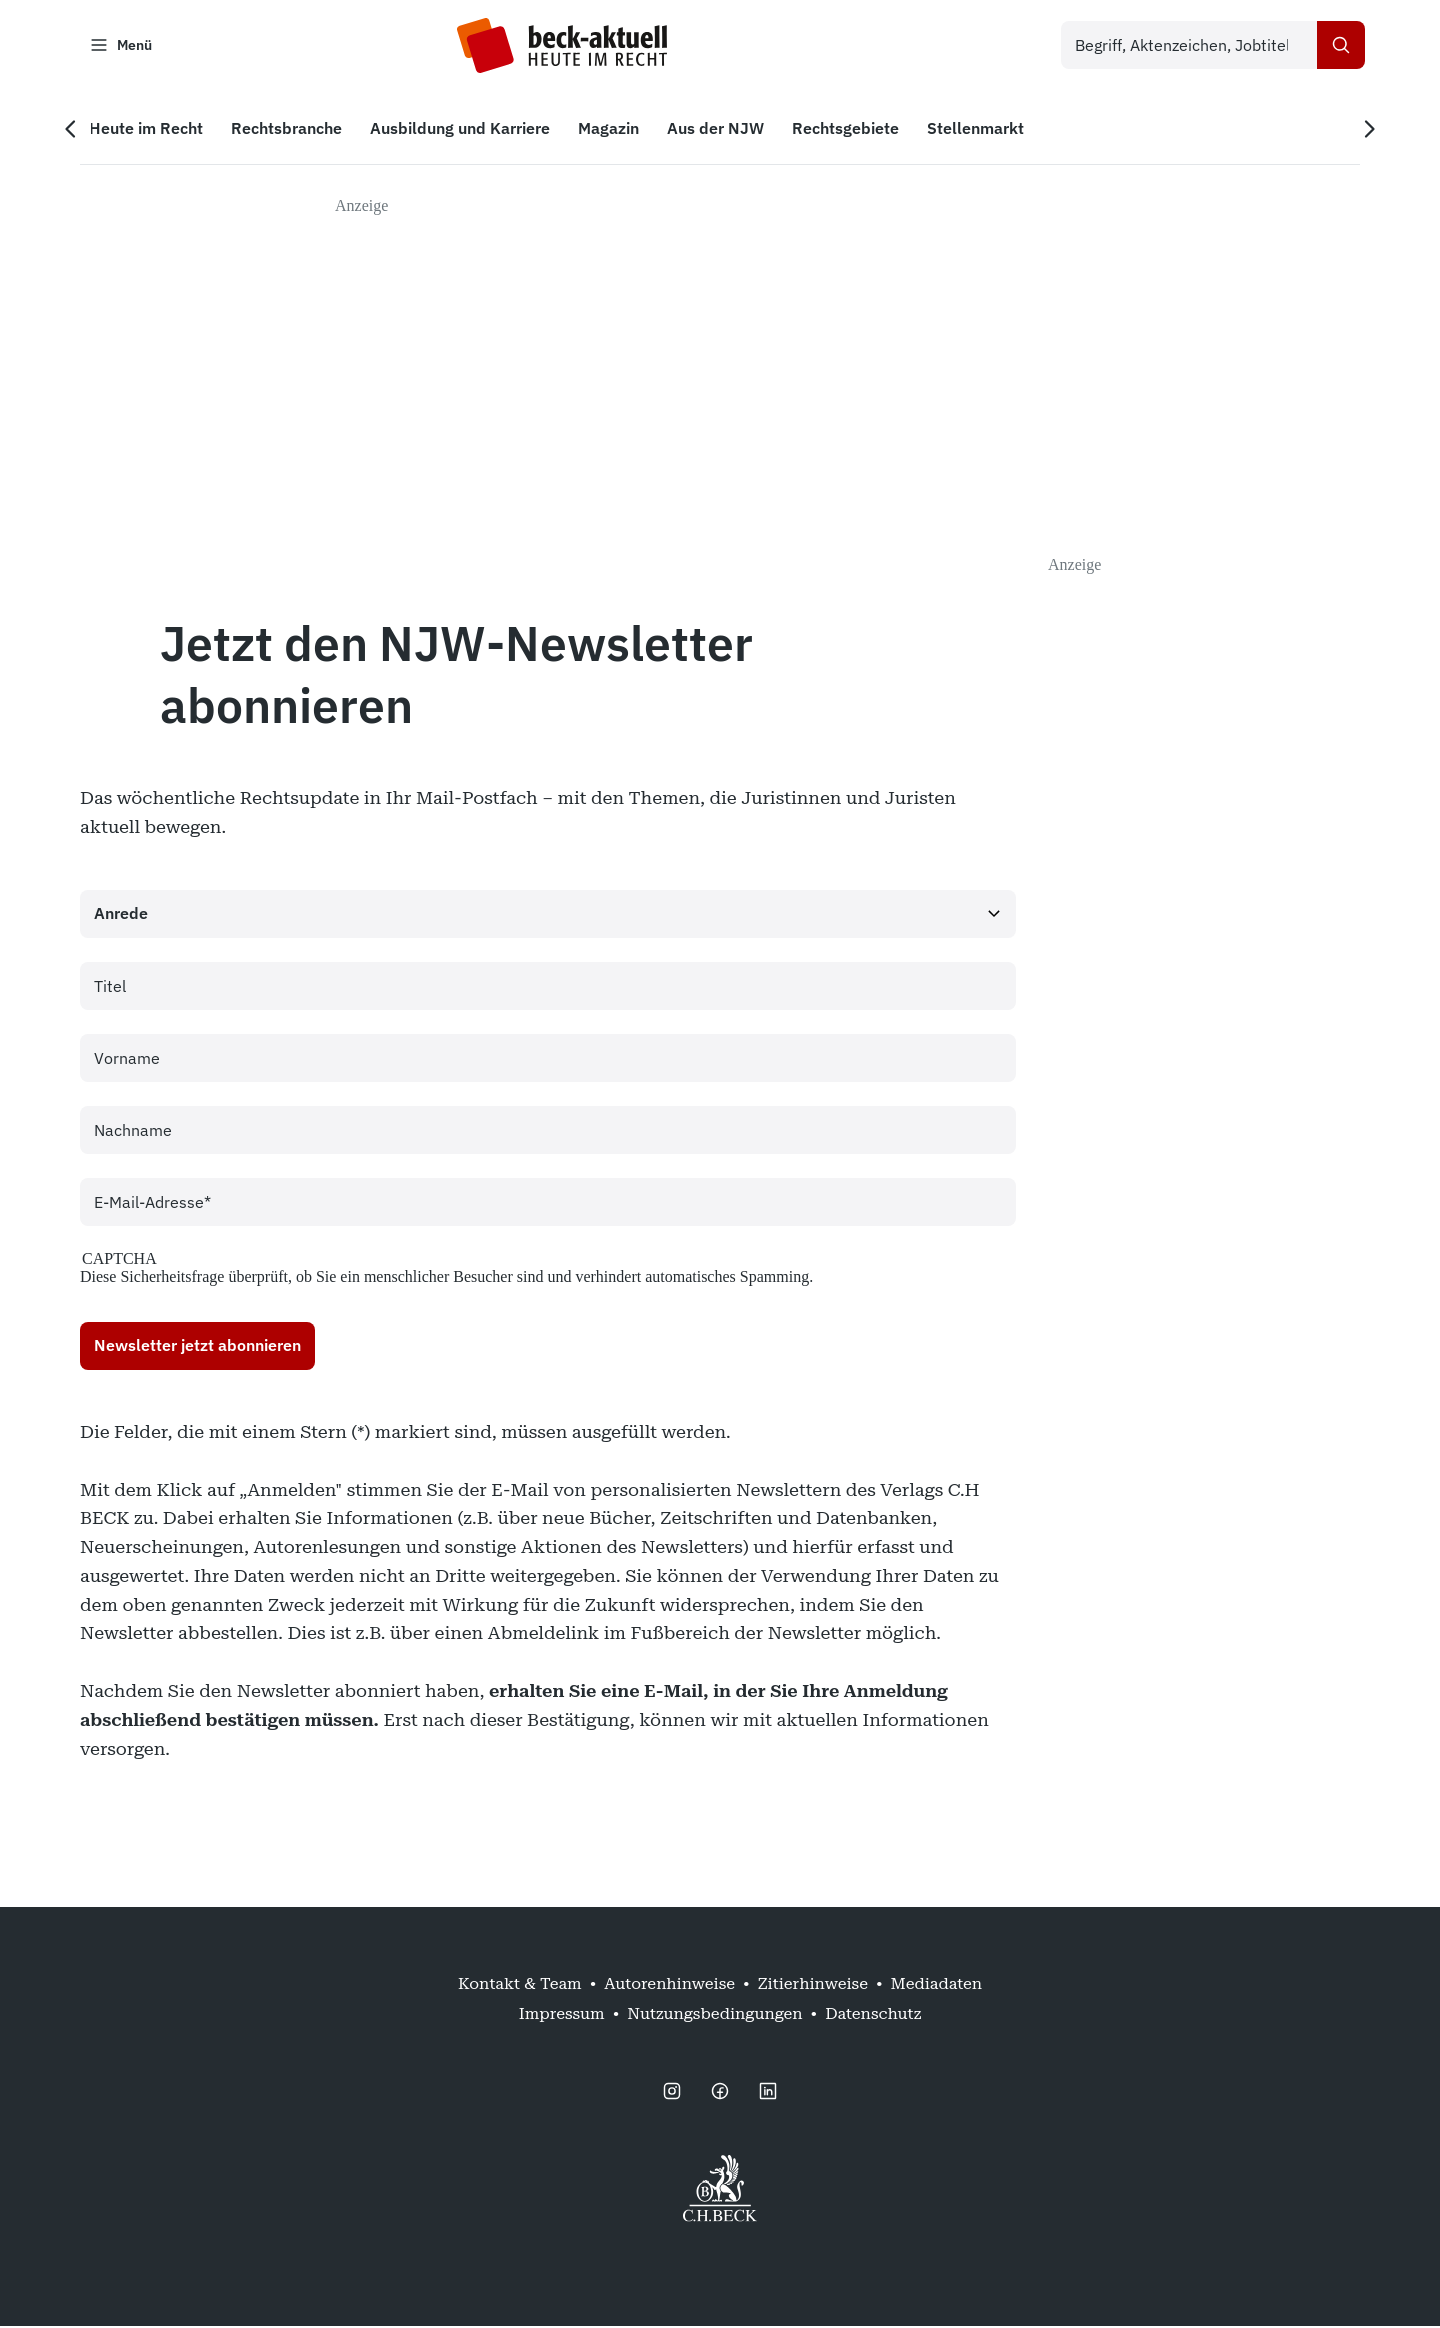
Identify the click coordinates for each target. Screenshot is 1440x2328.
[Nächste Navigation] (1364, 131)
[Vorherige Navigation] (76, 131)
